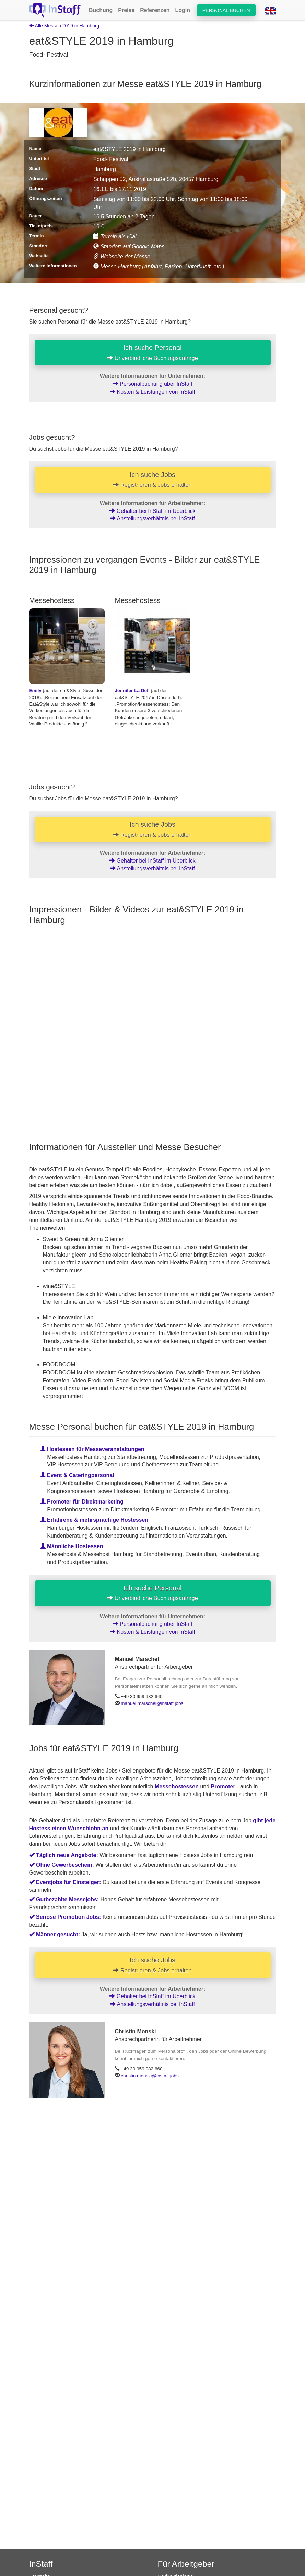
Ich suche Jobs (152, 479)
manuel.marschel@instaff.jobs (152, 1703)
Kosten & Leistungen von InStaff (152, 392)
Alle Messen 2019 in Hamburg (64, 26)
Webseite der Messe (121, 256)
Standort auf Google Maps (128, 246)
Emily (35, 690)
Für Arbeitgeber (186, 2563)
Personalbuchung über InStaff (152, 384)
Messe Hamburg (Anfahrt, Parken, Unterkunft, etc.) (158, 266)
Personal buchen (226, 10)
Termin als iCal (115, 236)
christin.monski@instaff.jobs (149, 2075)
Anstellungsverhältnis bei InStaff (152, 519)
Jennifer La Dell (132, 690)
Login (182, 10)
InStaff (41, 2563)
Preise (126, 10)
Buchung (101, 10)
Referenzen (154, 10)
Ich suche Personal (152, 352)
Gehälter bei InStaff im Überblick (152, 511)
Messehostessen (177, 1786)
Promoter (223, 1786)
